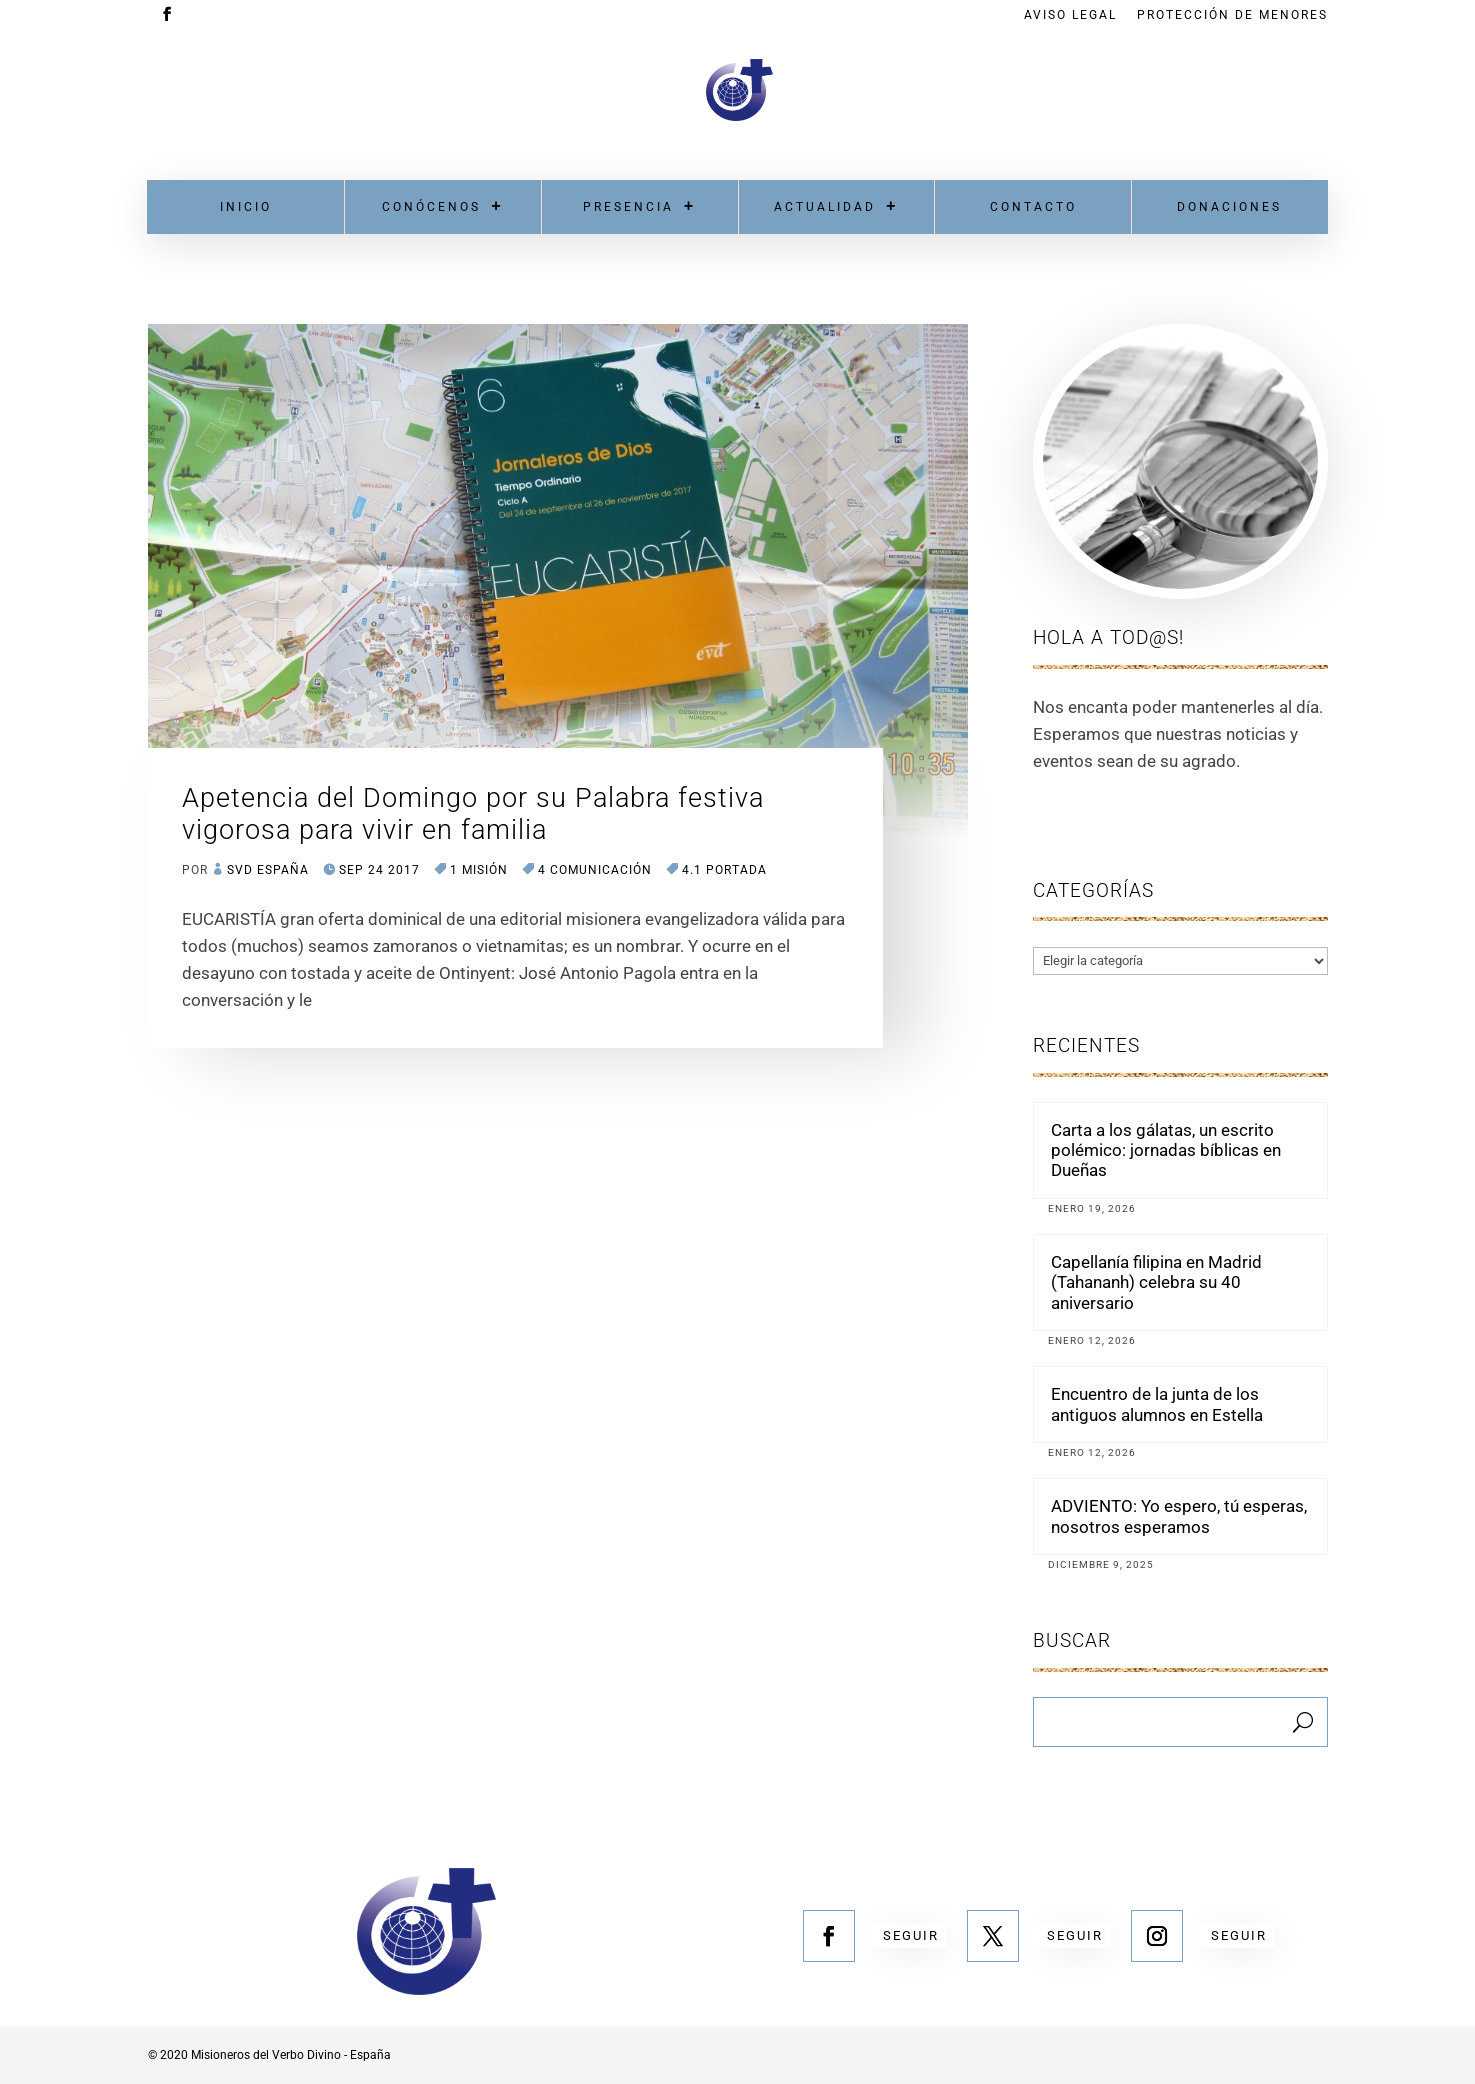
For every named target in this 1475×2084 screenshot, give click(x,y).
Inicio (246, 207)
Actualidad (825, 207)
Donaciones (1229, 207)
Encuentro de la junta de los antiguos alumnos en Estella (1157, 1404)
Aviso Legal (1070, 15)
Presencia (628, 207)
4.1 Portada (724, 870)
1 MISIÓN (479, 870)
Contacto (1033, 207)
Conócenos (431, 207)
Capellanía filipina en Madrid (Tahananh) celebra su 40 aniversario (1156, 1282)
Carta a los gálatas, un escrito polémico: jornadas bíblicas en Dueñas (1166, 1150)
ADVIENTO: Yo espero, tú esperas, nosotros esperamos (1179, 1516)
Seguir (911, 1935)
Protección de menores (1232, 15)
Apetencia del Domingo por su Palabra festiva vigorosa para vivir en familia (473, 814)
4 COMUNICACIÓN (595, 870)
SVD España (268, 870)
